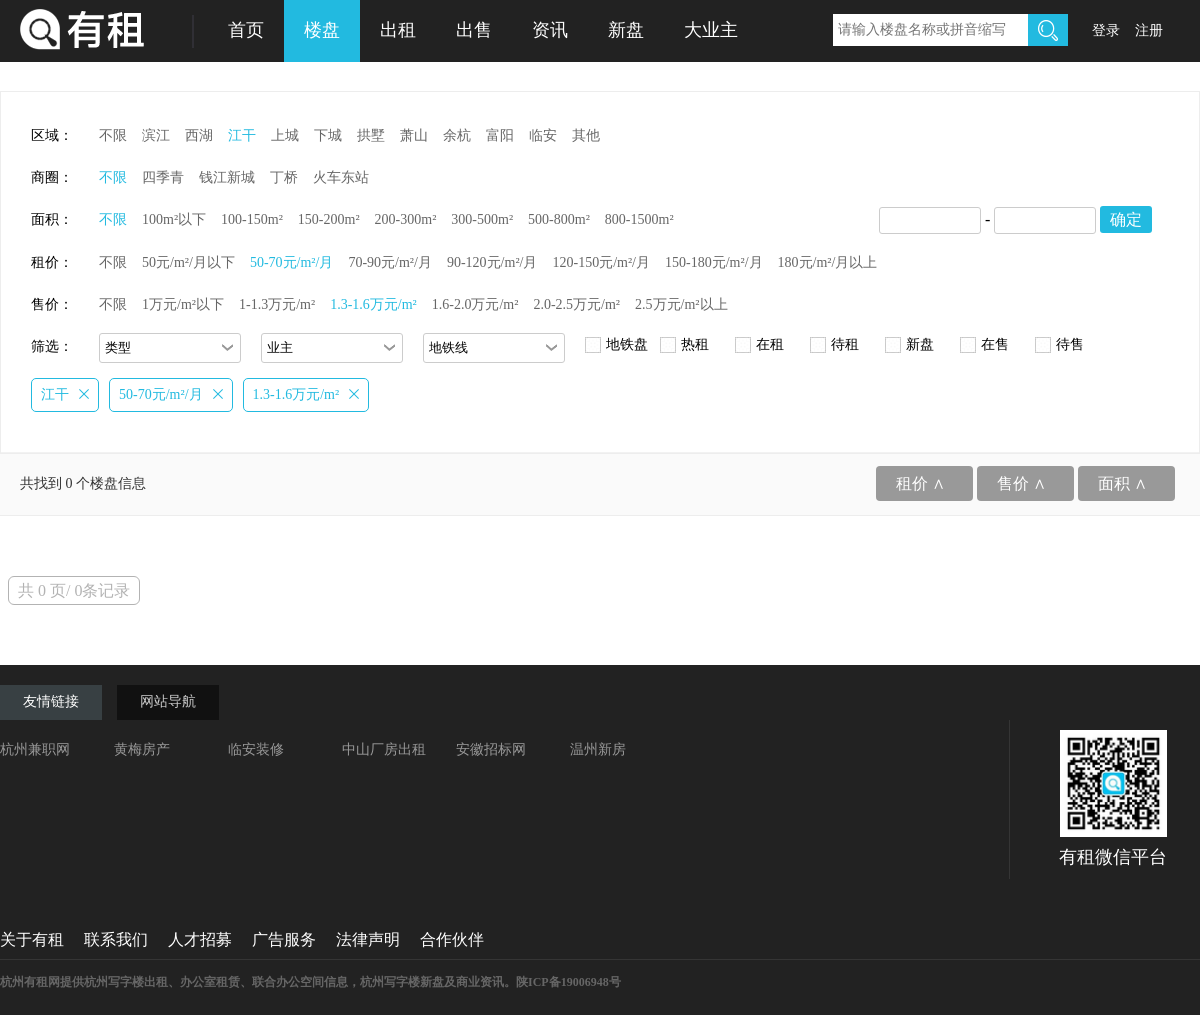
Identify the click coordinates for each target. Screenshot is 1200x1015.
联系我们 (116, 939)
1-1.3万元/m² (277, 304)
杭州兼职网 (35, 749)
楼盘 (322, 30)
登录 (1106, 30)
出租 (398, 30)
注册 (1149, 30)
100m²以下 (174, 219)
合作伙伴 (452, 939)
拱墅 (371, 135)
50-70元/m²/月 (292, 262)
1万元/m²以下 (183, 304)
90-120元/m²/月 (492, 262)
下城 (328, 135)
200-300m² (406, 219)
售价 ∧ (1021, 483)
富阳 (500, 135)
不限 (113, 135)
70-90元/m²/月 (390, 262)
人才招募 (200, 939)
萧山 (414, 135)
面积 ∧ (1122, 483)
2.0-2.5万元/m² (576, 304)
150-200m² (329, 219)
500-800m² (559, 219)
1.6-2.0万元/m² (475, 304)
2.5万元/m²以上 (681, 304)
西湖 (199, 135)
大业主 (711, 30)
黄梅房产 (142, 749)
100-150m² (252, 219)
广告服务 (284, 939)
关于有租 (32, 939)
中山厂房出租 (384, 749)
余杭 (457, 135)
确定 (1126, 219)
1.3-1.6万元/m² (373, 304)
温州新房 (598, 749)
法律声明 (368, 939)
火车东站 (341, 177)
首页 (246, 30)
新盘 (626, 30)
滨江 (156, 135)
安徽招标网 (491, 749)
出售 (474, 30)
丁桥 (284, 177)
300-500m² (482, 219)
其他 (586, 135)
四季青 (163, 177)
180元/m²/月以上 (828, 262)
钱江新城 (227, 177)
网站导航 (168, 701)
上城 (285, 135)
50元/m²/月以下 (188, 262)
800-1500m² (639, 219)
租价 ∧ (920, 483)
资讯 (550, 30)
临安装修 (256, 749)
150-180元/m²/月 (714, 262)
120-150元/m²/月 (601, 262)
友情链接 (51, 701)
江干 (242, 135)
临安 (543, 135)
